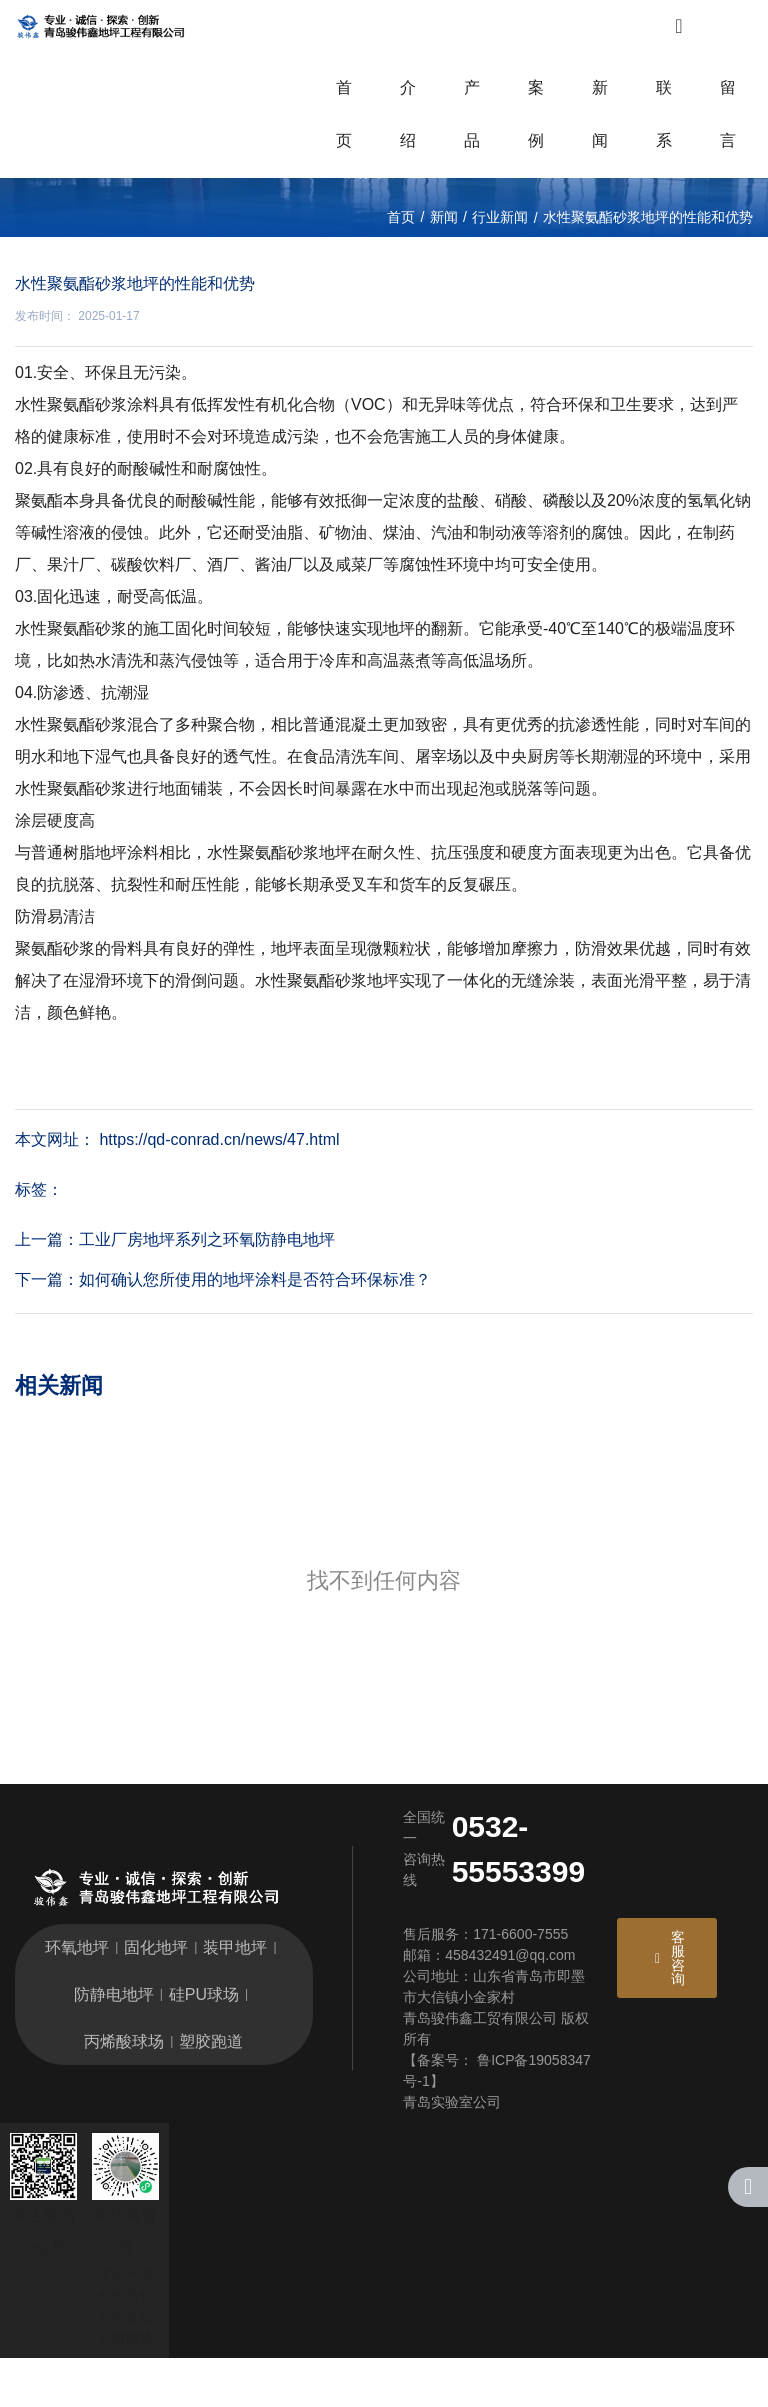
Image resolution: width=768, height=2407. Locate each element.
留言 (728, 129)
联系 (664, 129)
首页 (344, 129)
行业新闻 (500, 271)
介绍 (408, 129)
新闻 (600, 129)
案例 (536, 129)
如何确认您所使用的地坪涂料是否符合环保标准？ (255, 1329)
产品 (472, 129)
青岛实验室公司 (452, 2151)
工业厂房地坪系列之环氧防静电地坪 (207, 1289)
